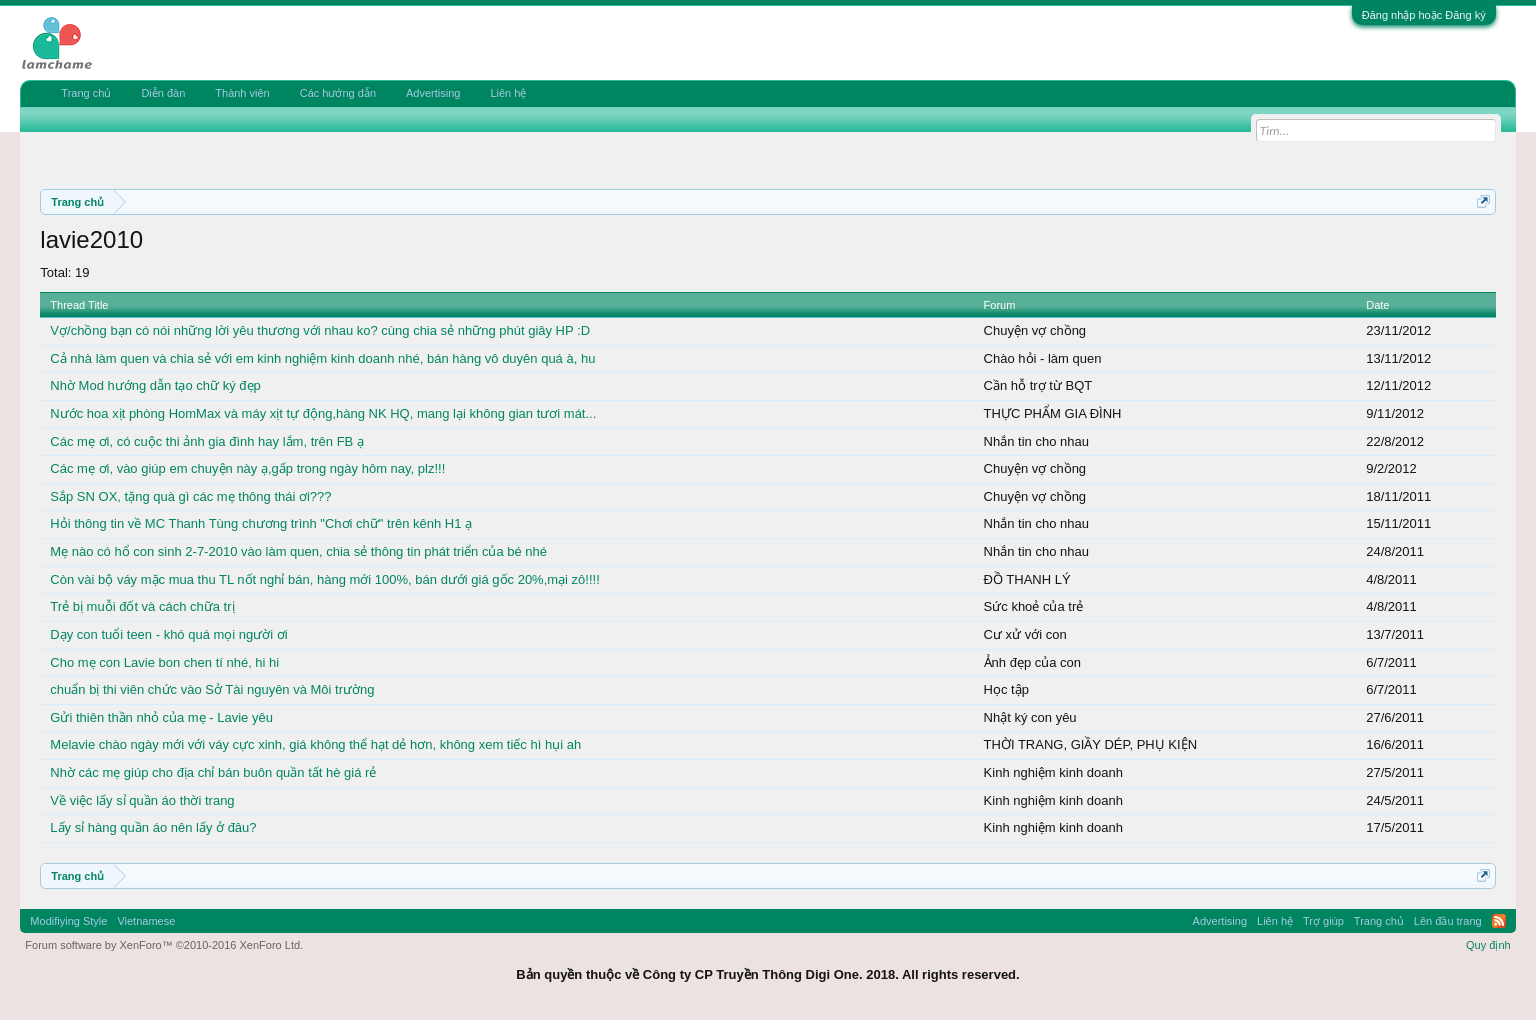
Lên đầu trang (1448, 921)
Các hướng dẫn (338, 93)
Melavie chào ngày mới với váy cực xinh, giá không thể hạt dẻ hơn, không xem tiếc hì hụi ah (315, 744)
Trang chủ (86, 93)
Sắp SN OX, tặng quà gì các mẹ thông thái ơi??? (190, 496)
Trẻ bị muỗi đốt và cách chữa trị (142, 606)
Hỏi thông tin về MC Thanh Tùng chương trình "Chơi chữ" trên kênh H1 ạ (261, 523)
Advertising (433, 93)
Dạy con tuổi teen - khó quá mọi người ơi (168, 634)
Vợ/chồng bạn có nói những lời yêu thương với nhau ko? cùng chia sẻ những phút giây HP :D (320, 330)
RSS (1499, 921)
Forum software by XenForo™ (164, 945)
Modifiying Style (68, 921)
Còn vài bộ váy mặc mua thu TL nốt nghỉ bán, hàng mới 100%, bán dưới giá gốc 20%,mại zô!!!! (324, 579)
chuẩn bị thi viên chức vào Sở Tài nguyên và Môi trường (212, 689)
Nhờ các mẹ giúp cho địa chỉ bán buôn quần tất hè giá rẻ (213, 772)
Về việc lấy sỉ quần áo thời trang (142, 800)
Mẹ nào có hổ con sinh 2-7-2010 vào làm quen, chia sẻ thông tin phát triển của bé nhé (298, 551)
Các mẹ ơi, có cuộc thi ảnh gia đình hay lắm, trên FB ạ (207, 441)
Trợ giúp (1323, 921)
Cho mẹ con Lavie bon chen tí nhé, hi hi (164, 662)
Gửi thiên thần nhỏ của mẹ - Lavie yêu (161, 717)
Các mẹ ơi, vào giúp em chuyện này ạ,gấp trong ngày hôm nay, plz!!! (247, 468)
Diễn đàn (163, 93)
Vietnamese (146, 921)
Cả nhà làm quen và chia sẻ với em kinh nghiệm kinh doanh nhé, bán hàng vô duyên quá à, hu (322, 358)
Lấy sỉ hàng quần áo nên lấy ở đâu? (153, 827)
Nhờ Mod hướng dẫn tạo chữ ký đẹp (155, 385)
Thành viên (242, 93)
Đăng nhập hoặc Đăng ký (1424, 15)
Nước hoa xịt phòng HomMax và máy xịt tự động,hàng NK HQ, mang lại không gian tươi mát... (323, 413)
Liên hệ (508, 93)
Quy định (1488, 945)
